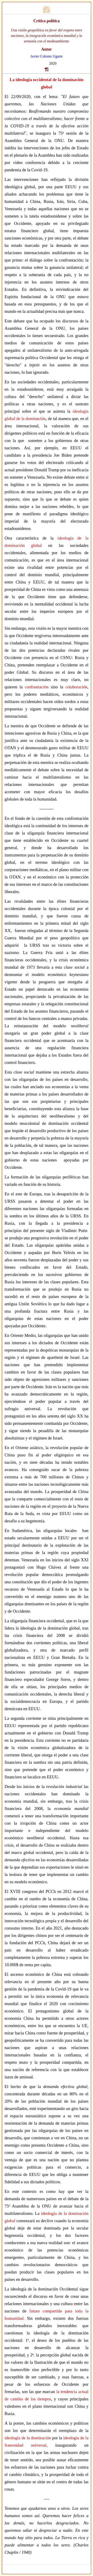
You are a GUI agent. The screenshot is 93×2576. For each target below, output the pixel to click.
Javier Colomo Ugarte (46, 56)
